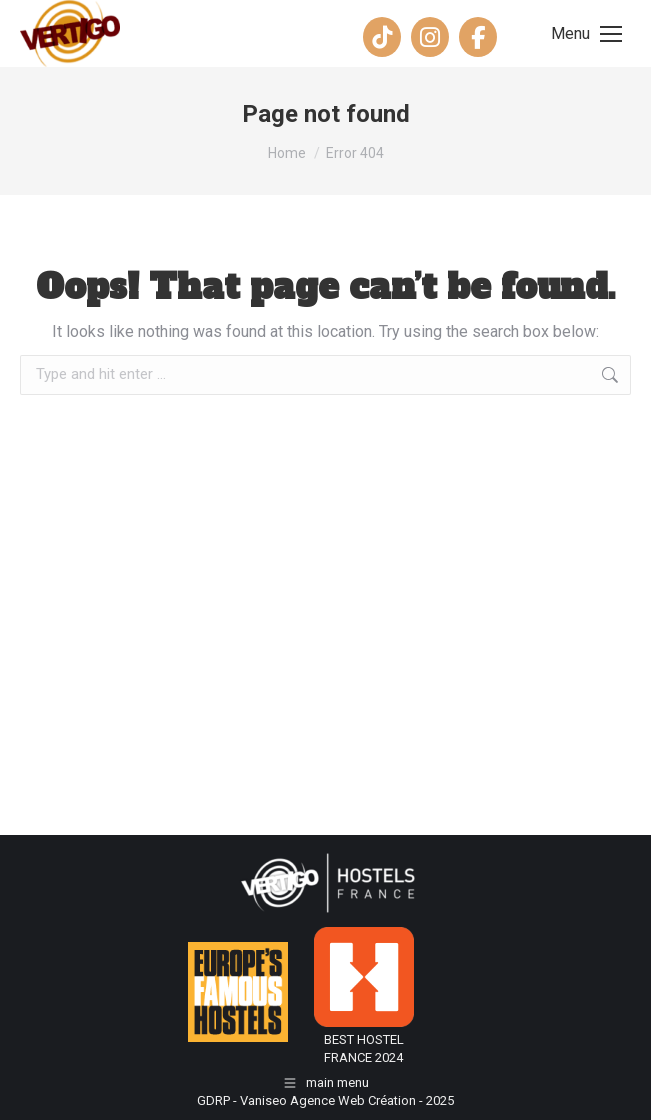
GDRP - (218, 1100)
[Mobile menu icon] (586, 34)
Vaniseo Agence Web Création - (333, 1100)
